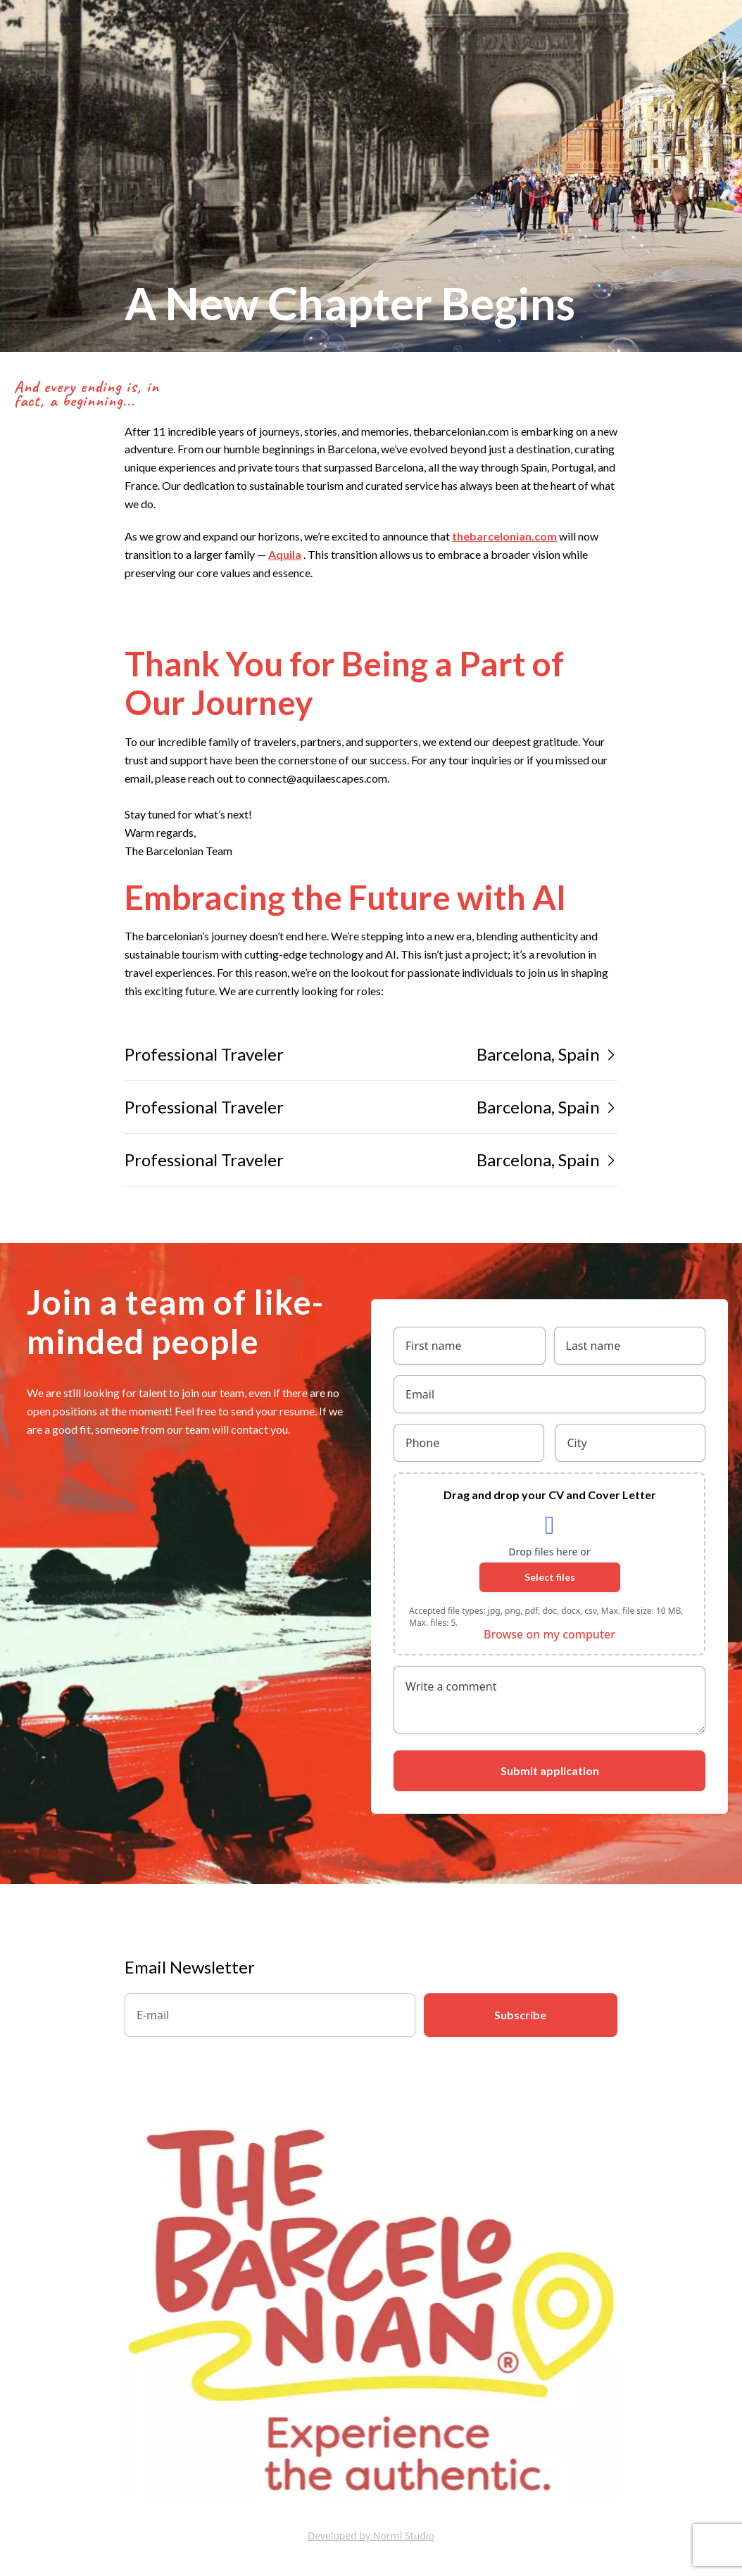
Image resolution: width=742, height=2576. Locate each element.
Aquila (284, 554)
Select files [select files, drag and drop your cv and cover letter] (549, 1577)
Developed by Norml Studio (371, 2535)
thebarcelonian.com (504, 536)
